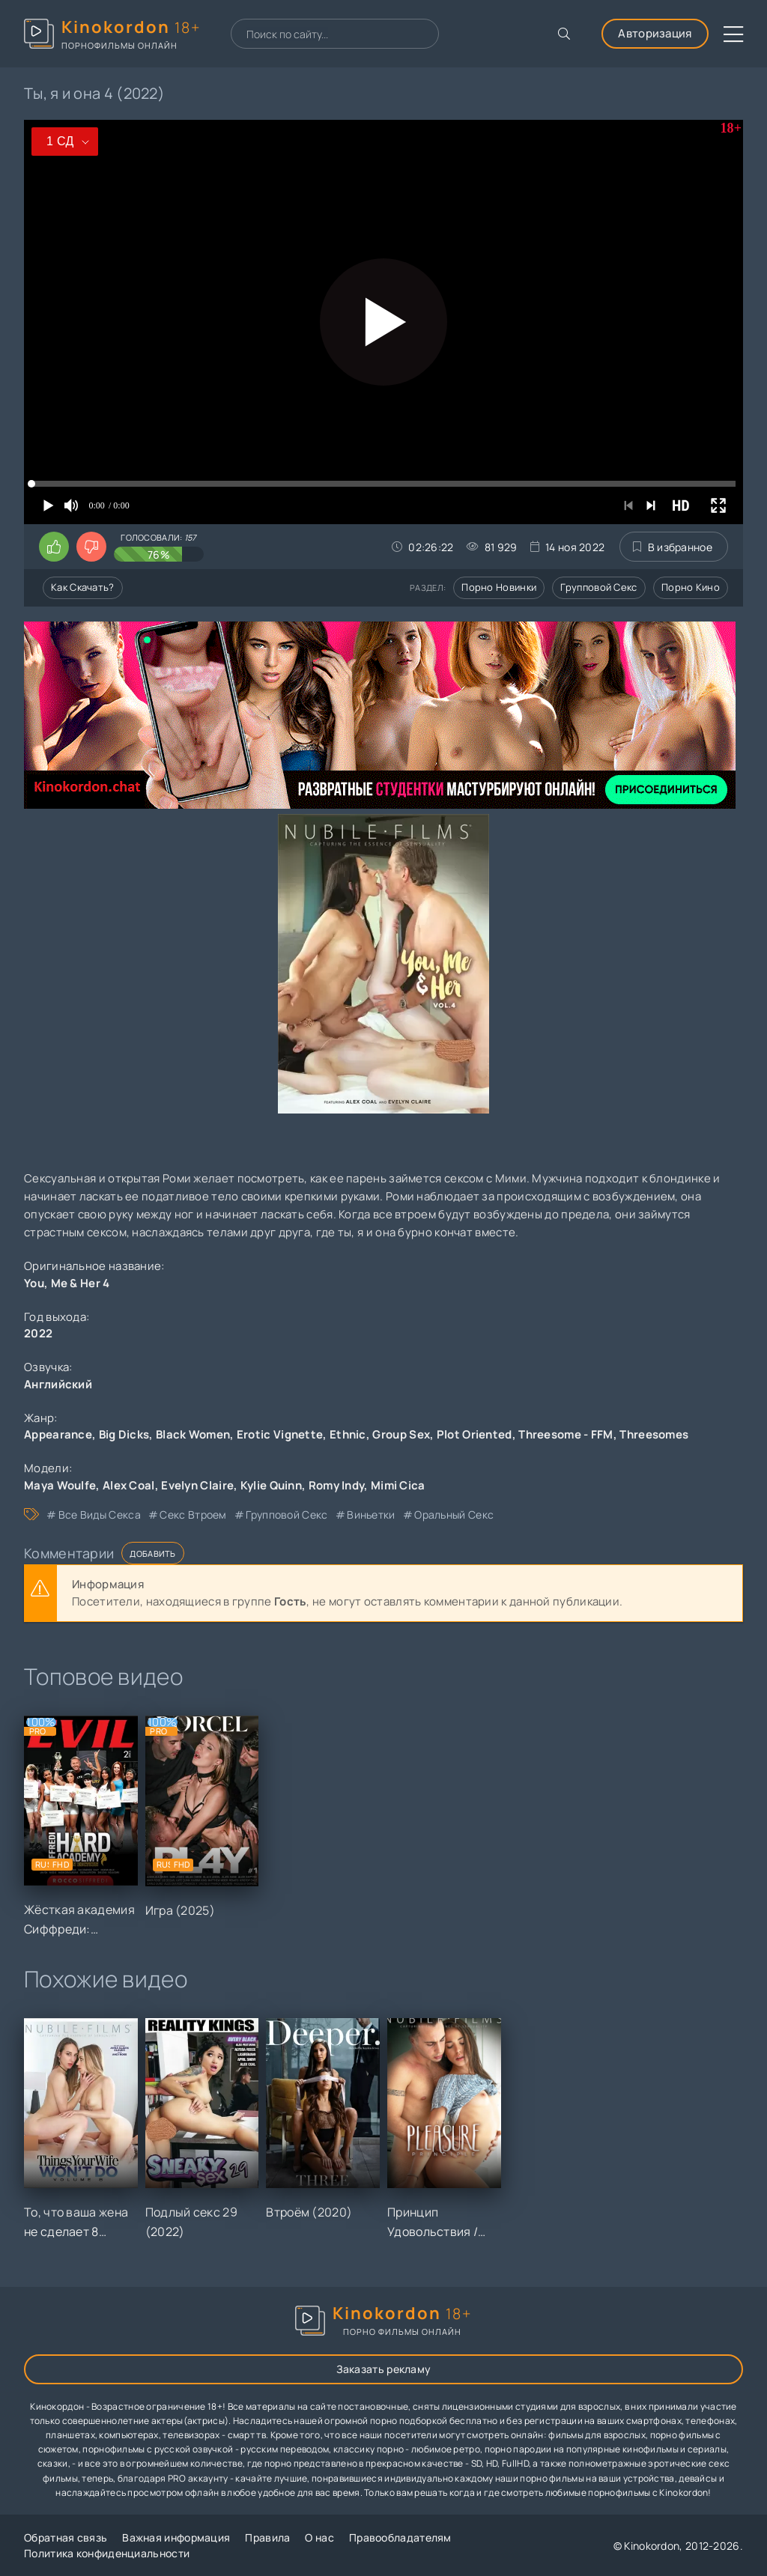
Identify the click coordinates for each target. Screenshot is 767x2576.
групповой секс (286, 1514)
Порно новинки (498, 587)
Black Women (193, 1434)
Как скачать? (83, 587)
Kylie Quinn (271, 1485)
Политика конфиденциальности (107, 2553)
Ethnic (348, 1434)
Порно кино (690, 587)
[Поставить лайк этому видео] (54, 547)
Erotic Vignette (280, 1434)
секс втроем (193, 1514)
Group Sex (401, 1434)
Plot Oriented (474, 1434)
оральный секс (454, 1514)
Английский (58, 1384)
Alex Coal (129, 1485)
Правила (267, 2537)
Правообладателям (400, 2537)
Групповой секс (598, 587)
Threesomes (653, 1434)
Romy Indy (337, 1485)
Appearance (58, 1434)
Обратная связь (65, 2537)
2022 (38, 1333)
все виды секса (99, 1514)
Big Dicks (124, 1434)
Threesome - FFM (565, 1434)
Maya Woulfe (60, 1485)
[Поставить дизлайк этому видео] (91, 547)
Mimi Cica (398, 1485)
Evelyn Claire (197, 1485)
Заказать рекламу (383, 2369)
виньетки (371, 1514)
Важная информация (176, 2537)
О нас (319, 2537)
